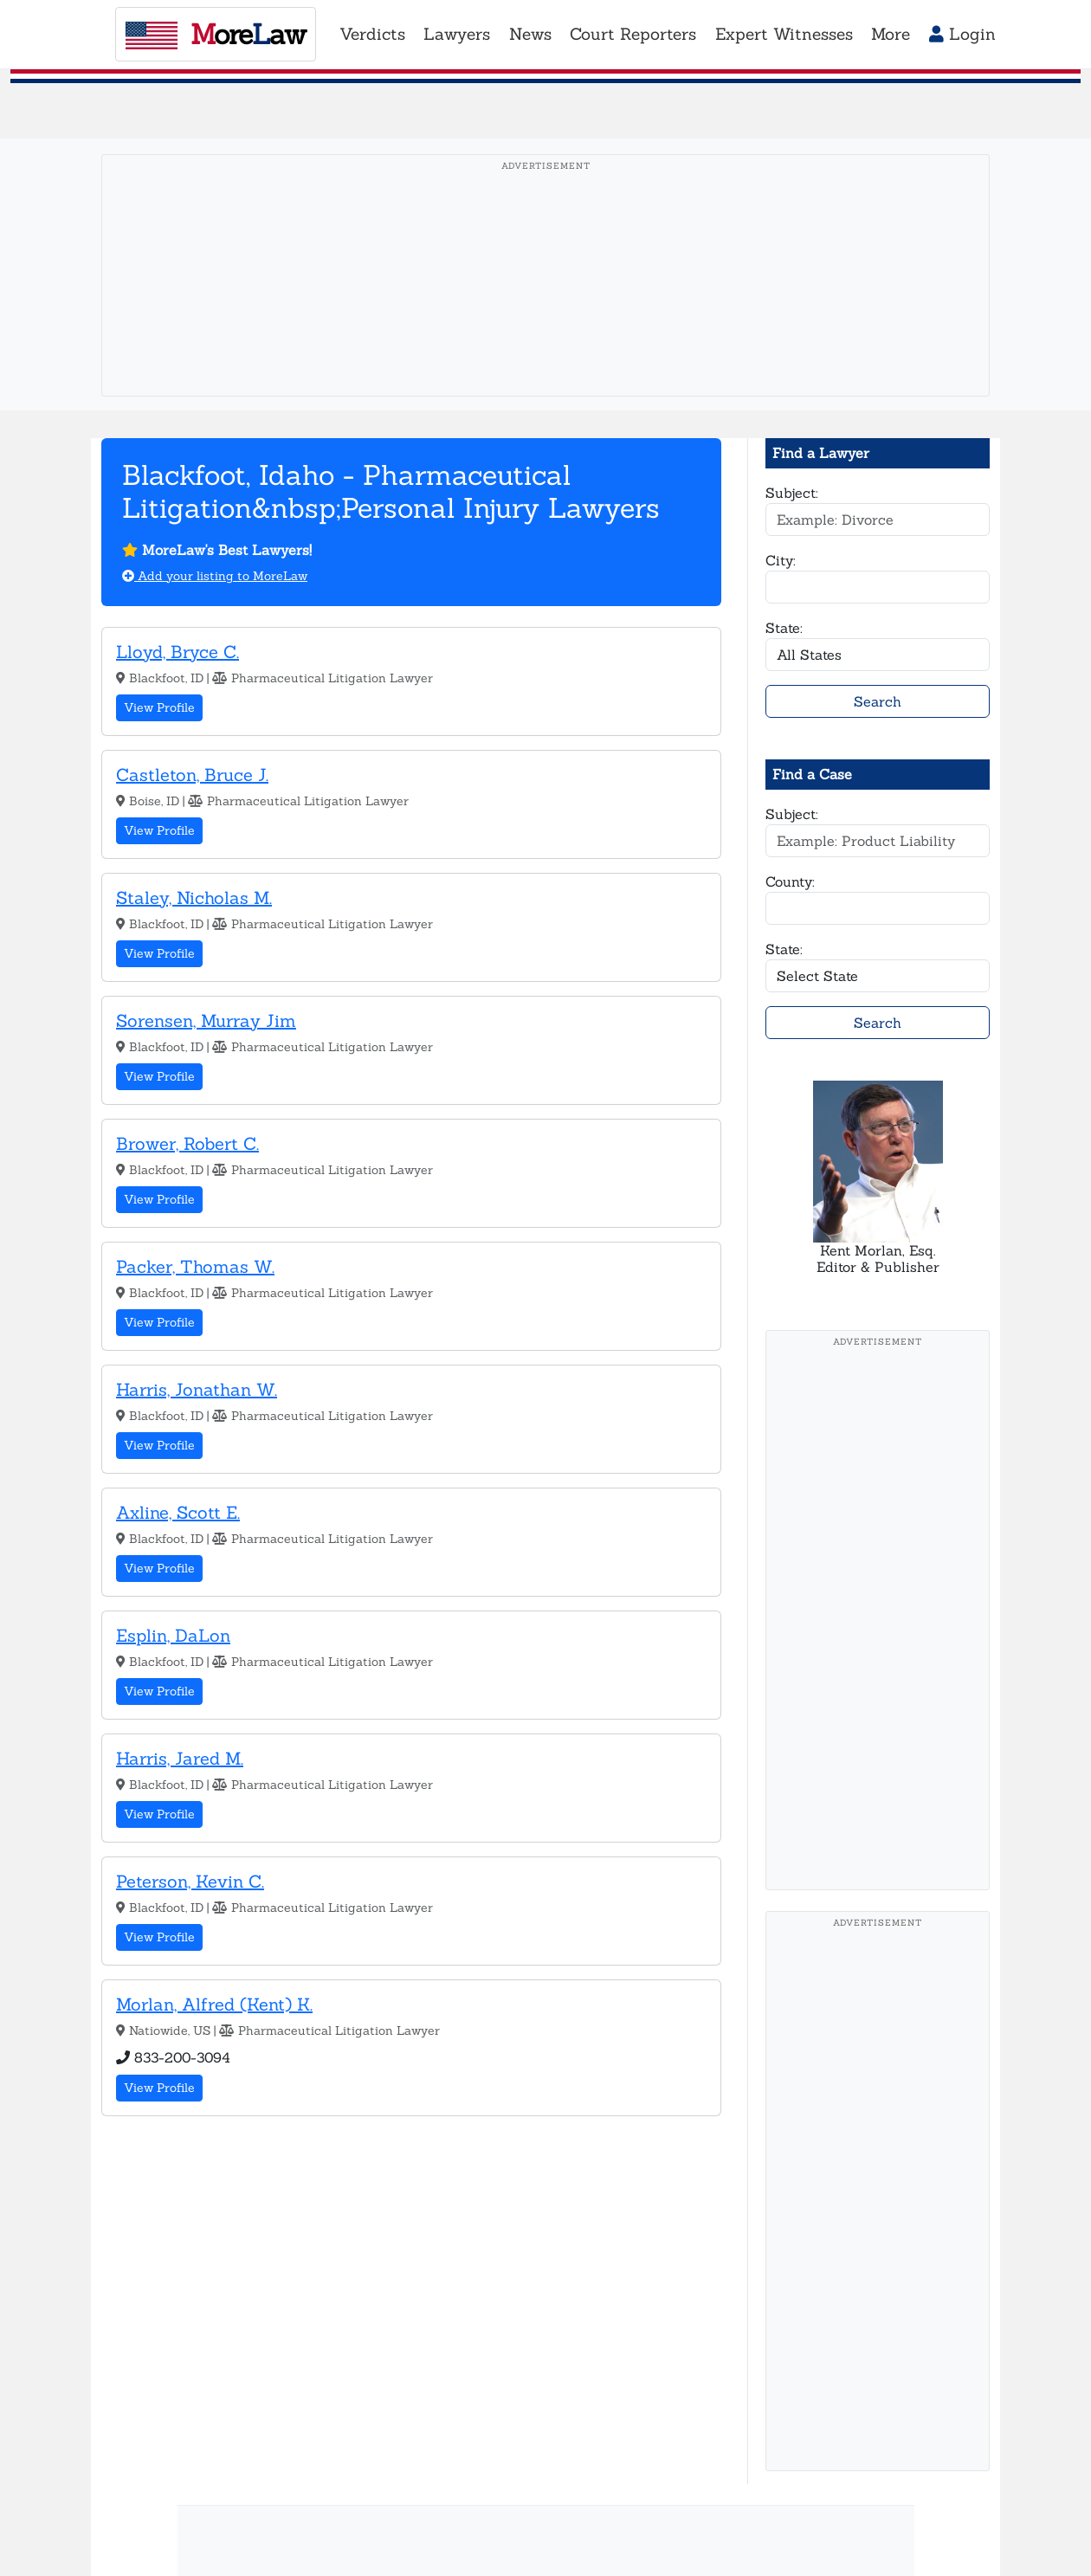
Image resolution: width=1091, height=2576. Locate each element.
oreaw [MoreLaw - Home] (216, 34)
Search (877, 701)
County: (790, 881)
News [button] (530, 33)
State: (784, 627)
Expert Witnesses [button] (784, 33)
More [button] (890, 33)
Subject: (791, 492)
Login (962, 33)
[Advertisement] (545, 302)
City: (780, 560)
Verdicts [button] (372, 33)
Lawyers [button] (456, 33)
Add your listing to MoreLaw (214, 576)
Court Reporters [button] (633, 33)
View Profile (159, 707)
